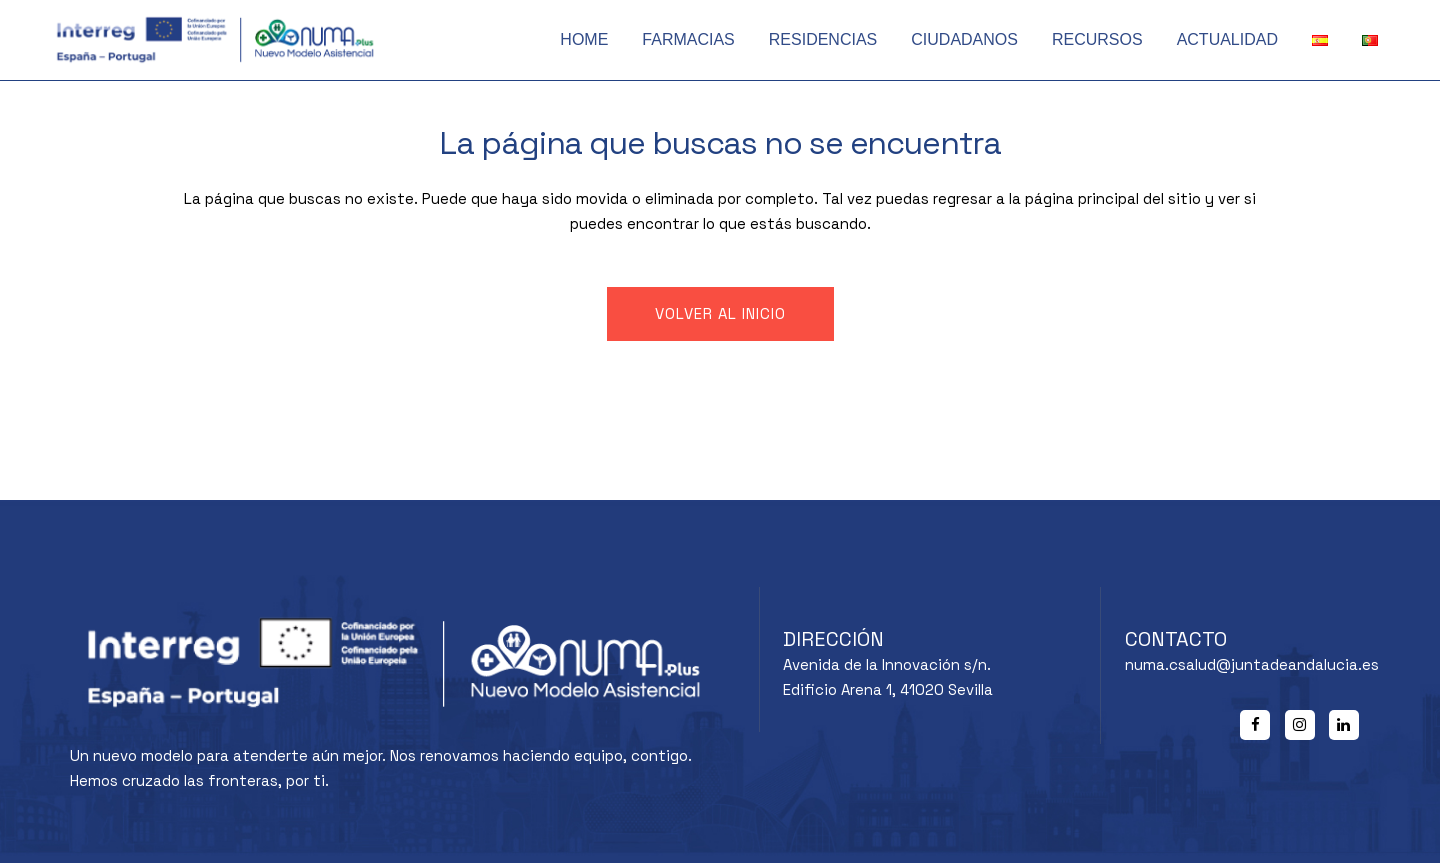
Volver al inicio (720, 313)
